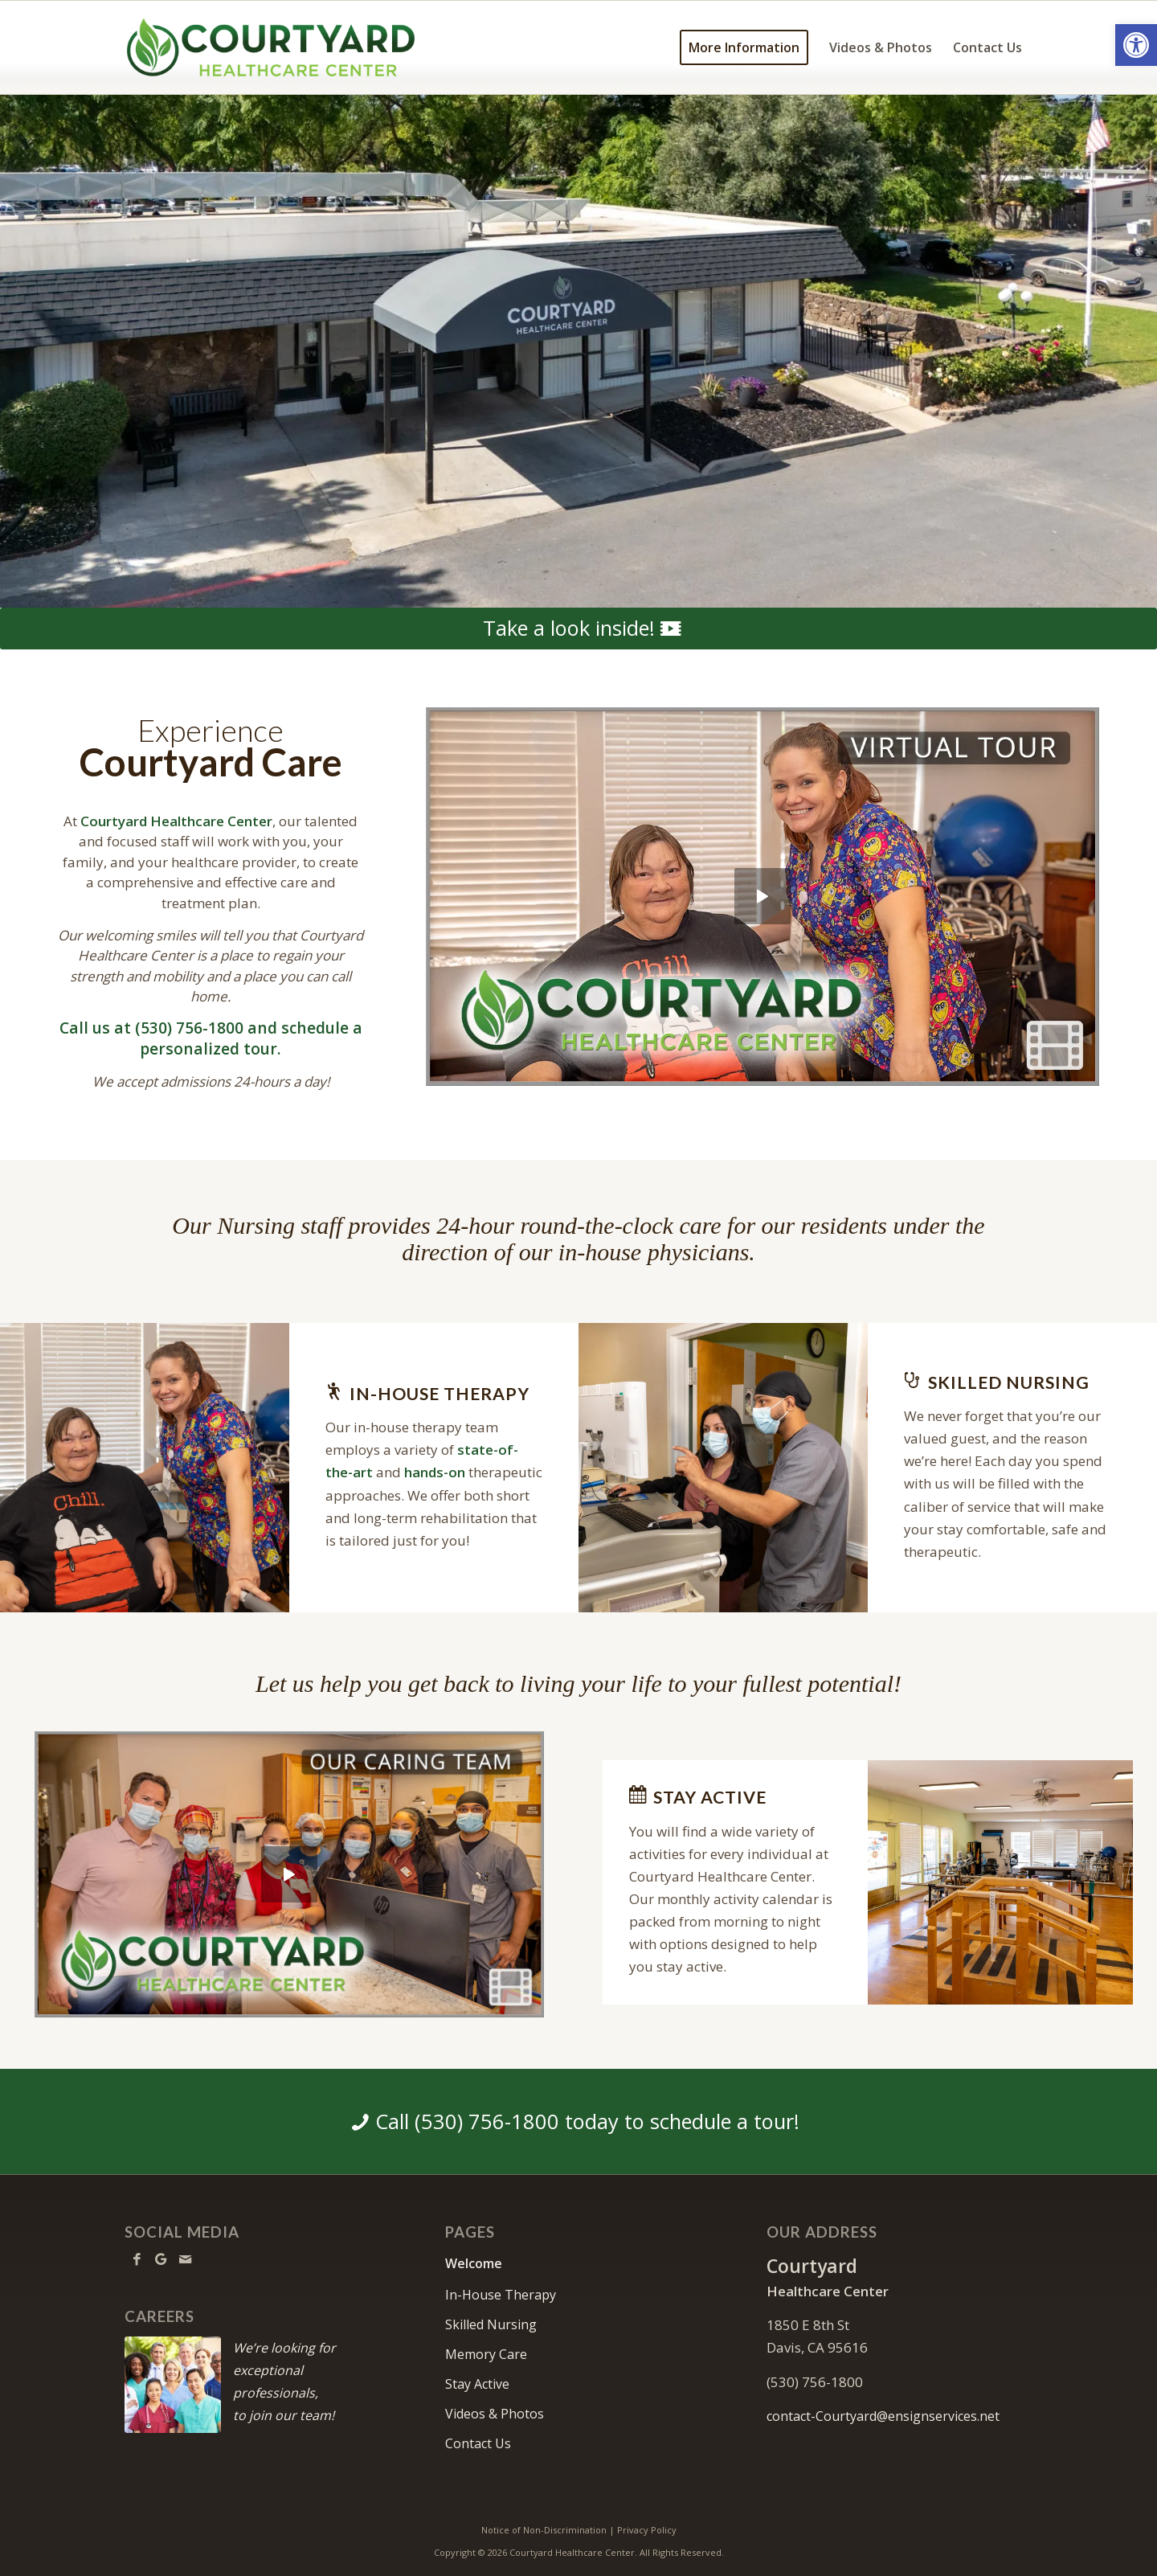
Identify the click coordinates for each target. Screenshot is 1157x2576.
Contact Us (478, 2443)
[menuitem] (744, 47)
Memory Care (486, 2354)
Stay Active (477, 2384)
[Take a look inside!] (578, 628)
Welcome (473, 2263)
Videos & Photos (494, 2413)
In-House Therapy (500, 2295)
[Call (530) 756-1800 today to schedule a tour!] (578, 2122)
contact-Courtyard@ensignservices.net (883, 2416)
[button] (1136, 45)
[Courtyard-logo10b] (271, 47)
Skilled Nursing (491, 2324)
